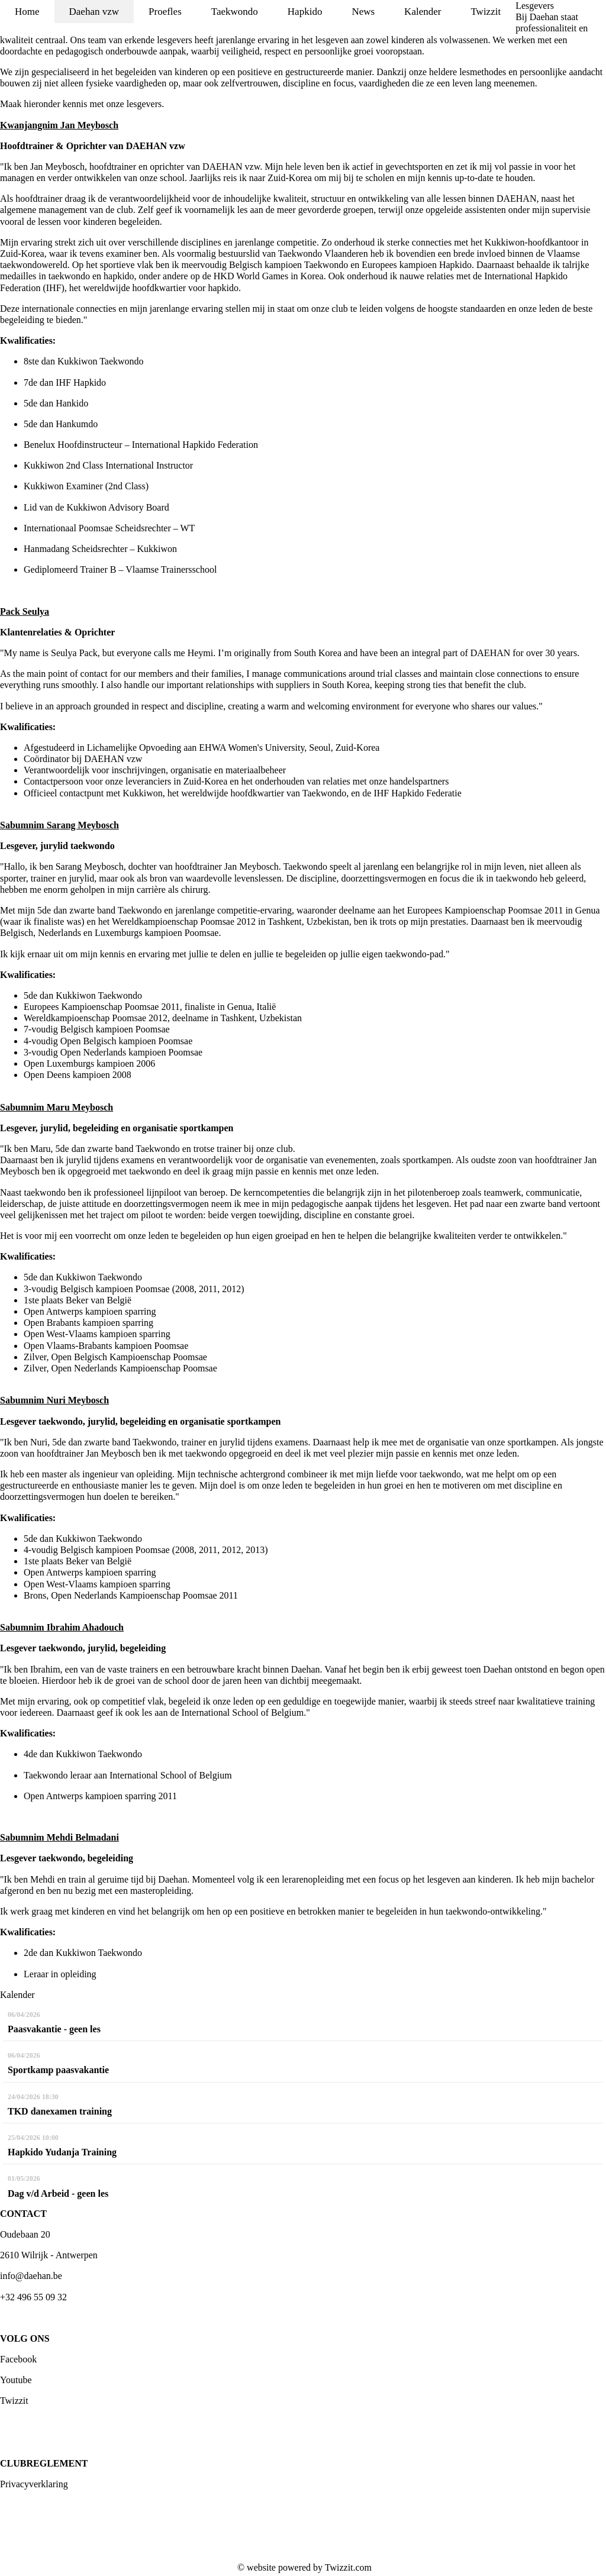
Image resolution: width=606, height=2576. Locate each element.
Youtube (16, 2380)
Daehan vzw (94, 11)
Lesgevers (534, 6)
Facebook (18, 2359)
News (363, 11)
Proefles (165, 11)
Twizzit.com (348, 2567)
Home (27, 11)
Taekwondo (234, 11)
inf (5, 2276)
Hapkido (305, 11)
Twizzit (485, 11)
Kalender (422, 11)
